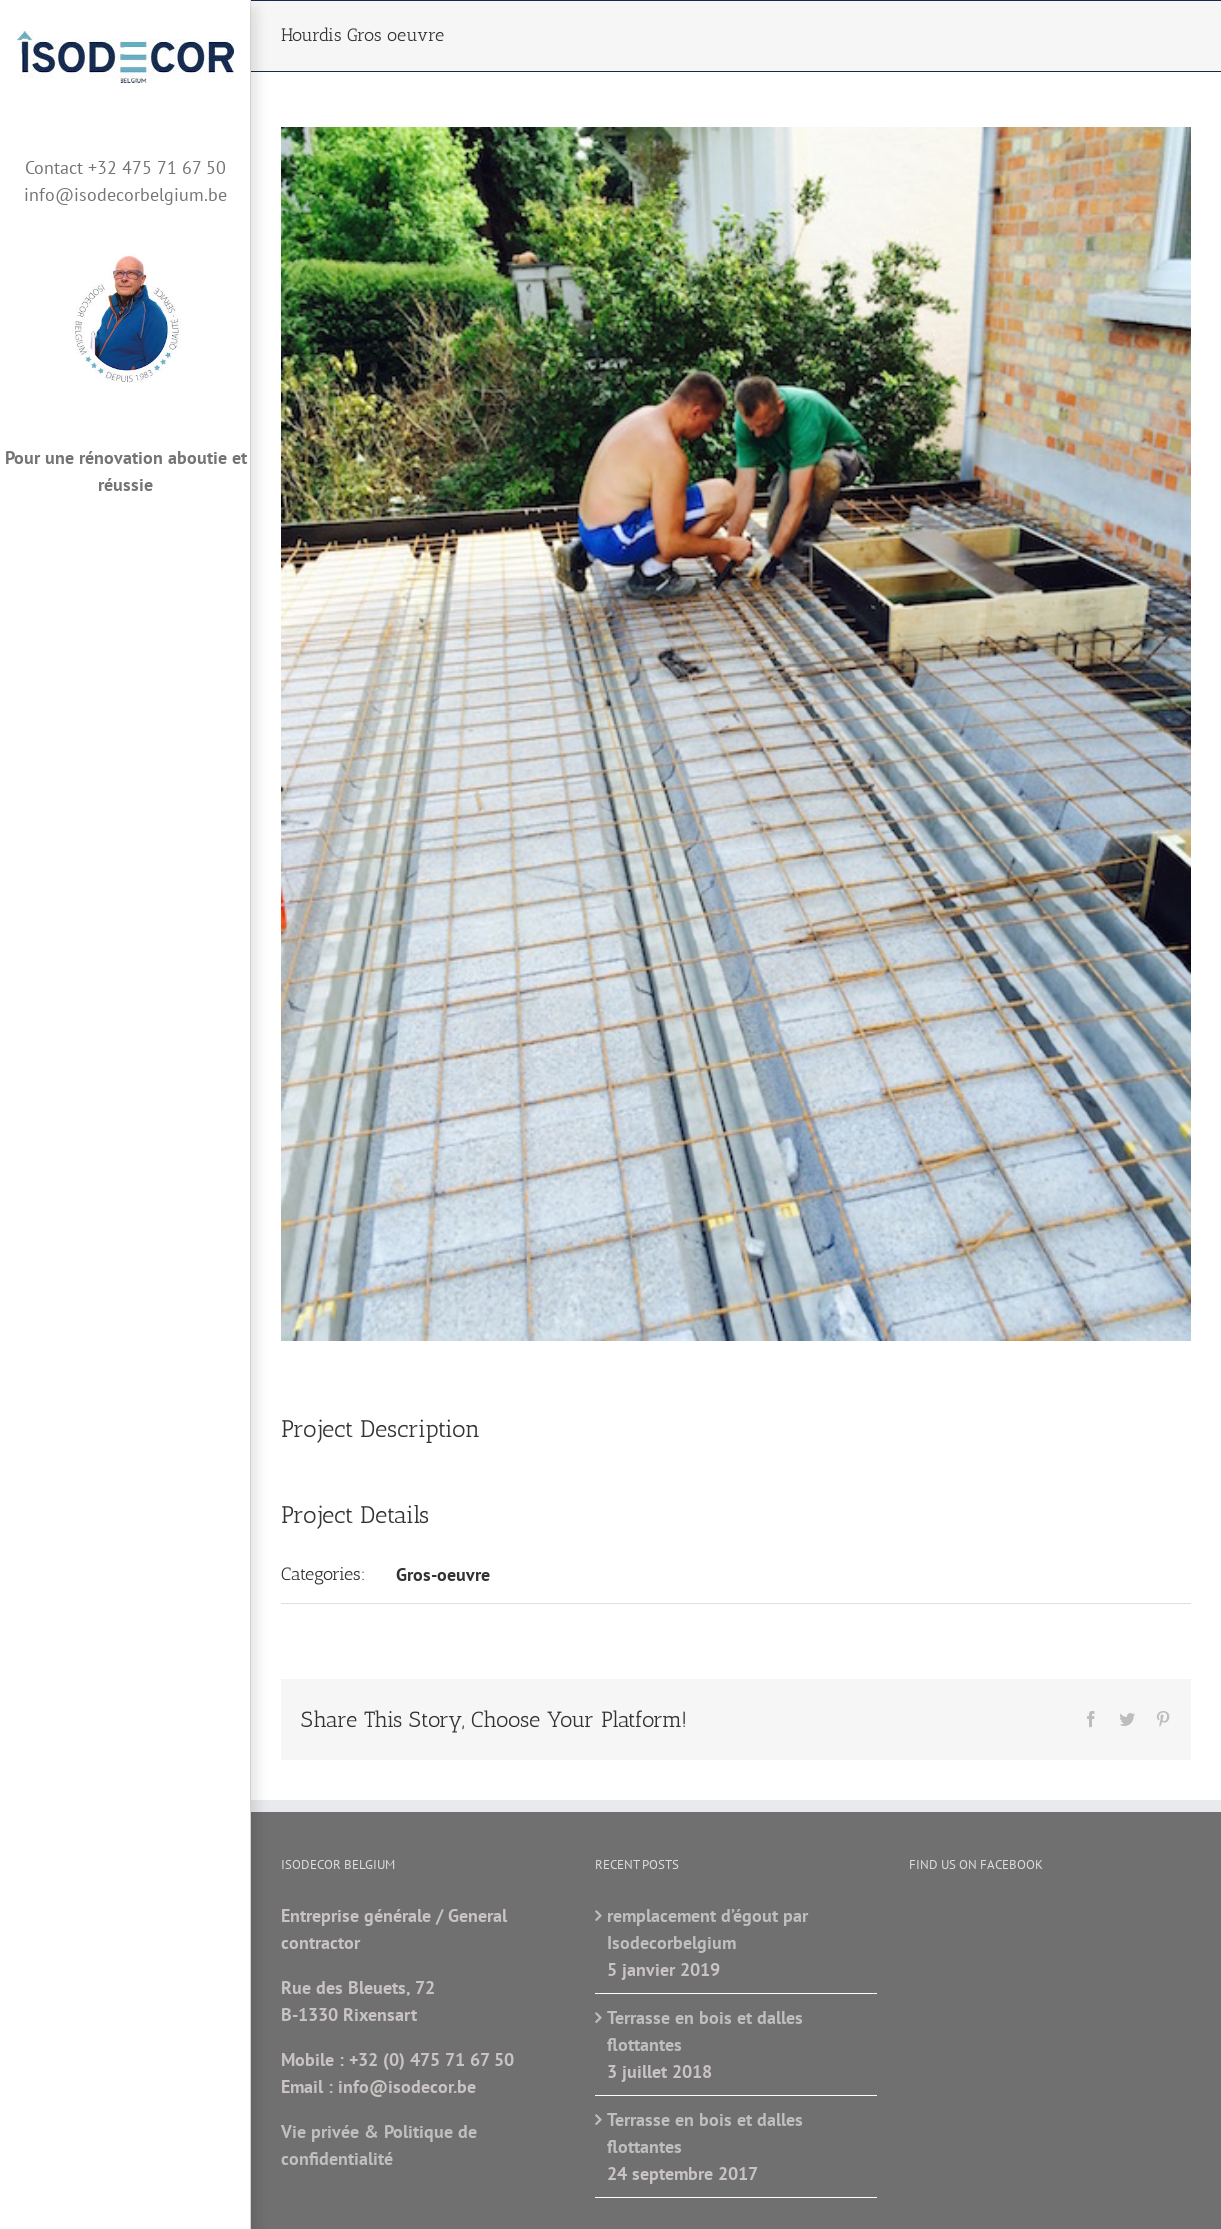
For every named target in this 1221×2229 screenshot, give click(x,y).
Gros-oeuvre (443, 1574)
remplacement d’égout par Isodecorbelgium (707, 1929)
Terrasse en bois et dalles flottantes (705, 2031)
